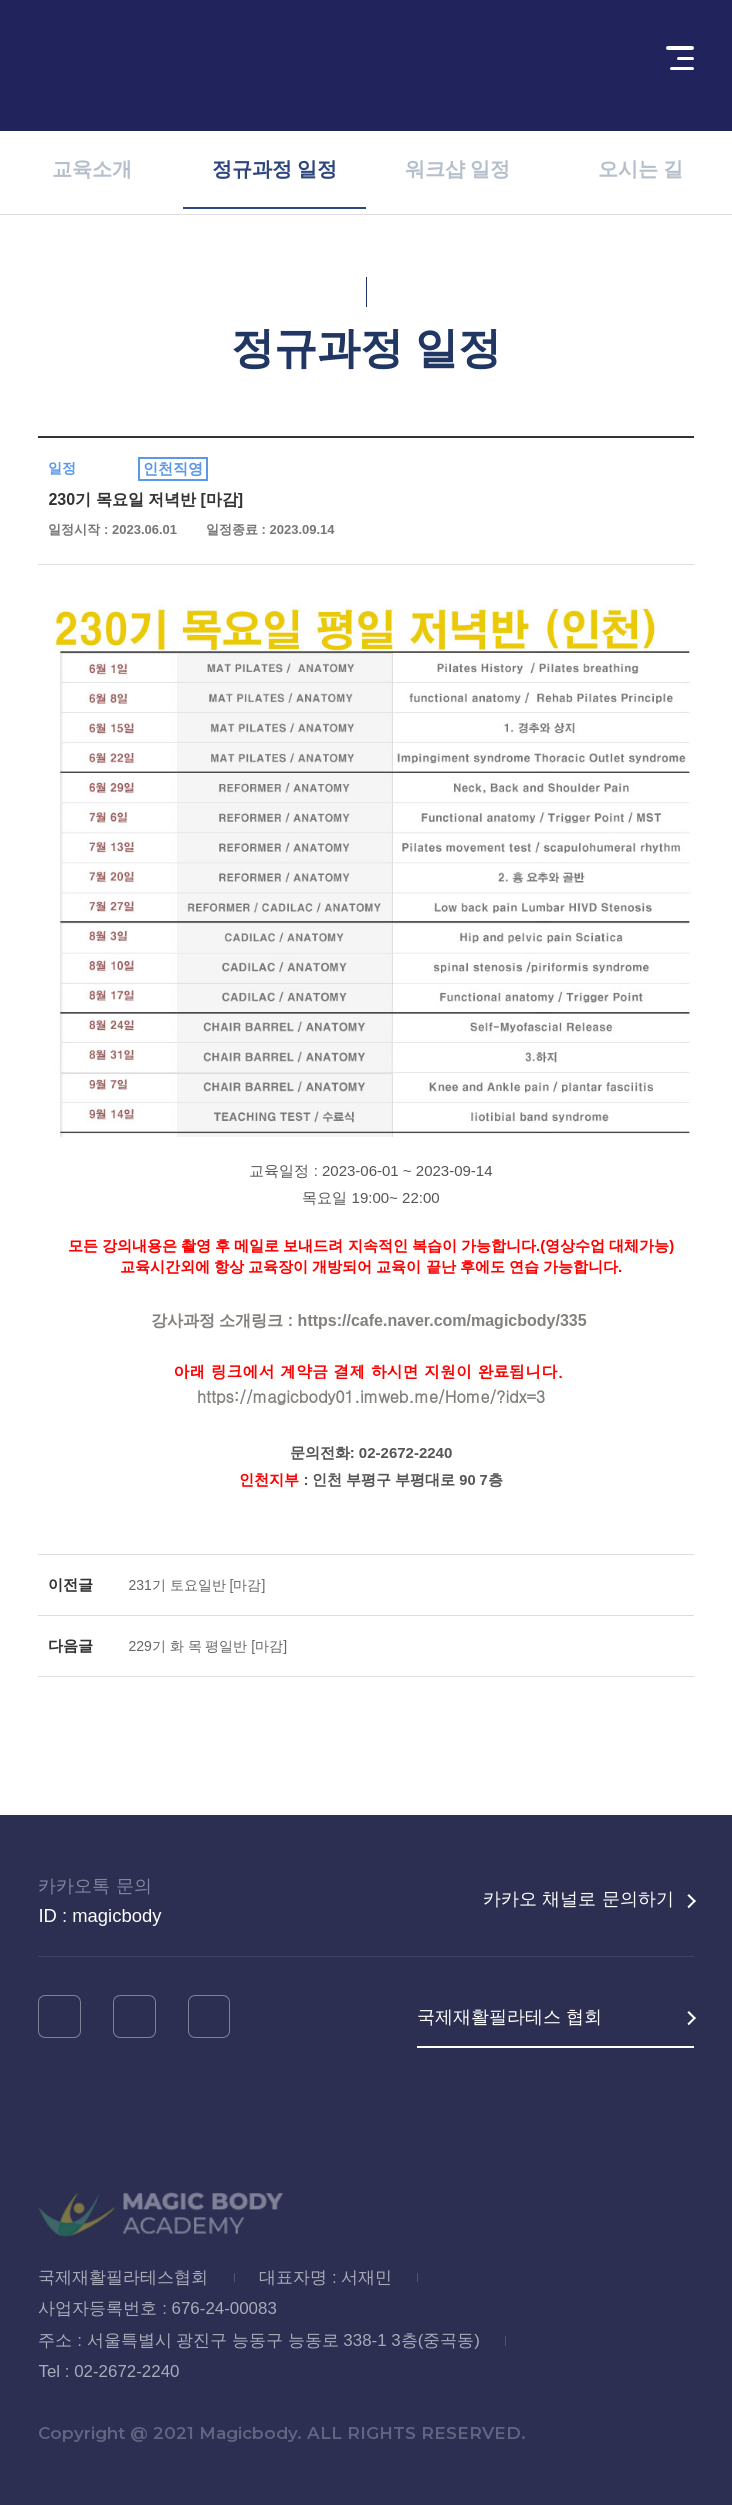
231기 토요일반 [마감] (196, 1585)
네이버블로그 (209, 2016)
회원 (605, 65)
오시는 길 (641, 173)
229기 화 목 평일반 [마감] (207, 1646)
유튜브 (134, 2016)
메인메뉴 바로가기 (0, 0)
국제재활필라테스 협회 (509, 2016)
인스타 (59, 2016)
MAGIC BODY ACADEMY (150, 65)
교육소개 (92, 173)
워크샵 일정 (458, 173)
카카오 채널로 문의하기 (578, 1898)
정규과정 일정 (275, 172)
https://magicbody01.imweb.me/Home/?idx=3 (371, 1396)
